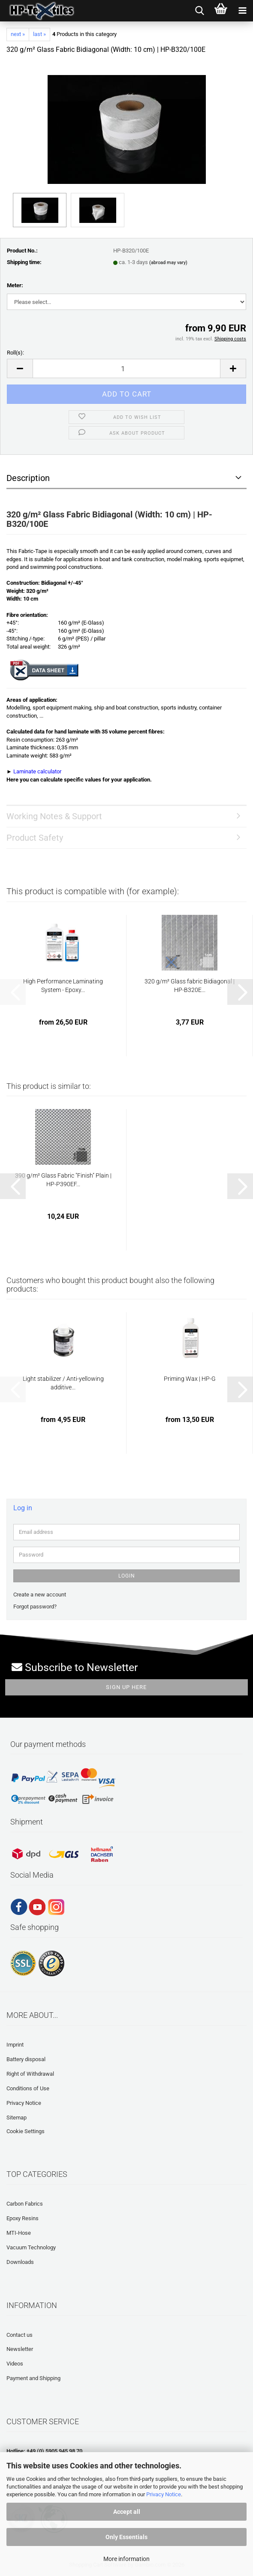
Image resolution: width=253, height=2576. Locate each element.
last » (39, 34)
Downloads (20, 2262)
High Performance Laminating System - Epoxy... (63, 985)
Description (28, 478)
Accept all (126, 2511)
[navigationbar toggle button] (242, 10)
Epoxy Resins (22, 2218)
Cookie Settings (25, 2131)
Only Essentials (126, 2537)
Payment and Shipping (33, 2378)
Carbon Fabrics (24, 2203)
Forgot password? (35, 1606)
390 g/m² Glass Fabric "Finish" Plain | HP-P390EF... (63, 1179)
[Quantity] (126, 368)
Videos (14, 2363)
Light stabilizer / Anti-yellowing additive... (63, 1383)
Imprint (15, 2044)
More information (126, 2558)
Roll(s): (15, 352)
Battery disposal (25, 2059)
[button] (20, 368)
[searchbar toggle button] (199, 10)
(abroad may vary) (168, 262)
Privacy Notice (163, 2494)
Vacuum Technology (31, 2247)
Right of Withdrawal (30, 2074)
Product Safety (34, 838)
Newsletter (19, 2349)
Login (126, 1576)
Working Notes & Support (54, 816)
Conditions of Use (27, 2088)
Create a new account (39, 1594)
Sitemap (16, 2117)
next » (18, 34)
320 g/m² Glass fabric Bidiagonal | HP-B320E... (190, 985)
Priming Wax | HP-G (190, 1378)
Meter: (15, 285)
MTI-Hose (18, 2233)
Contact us (19, 2335)
